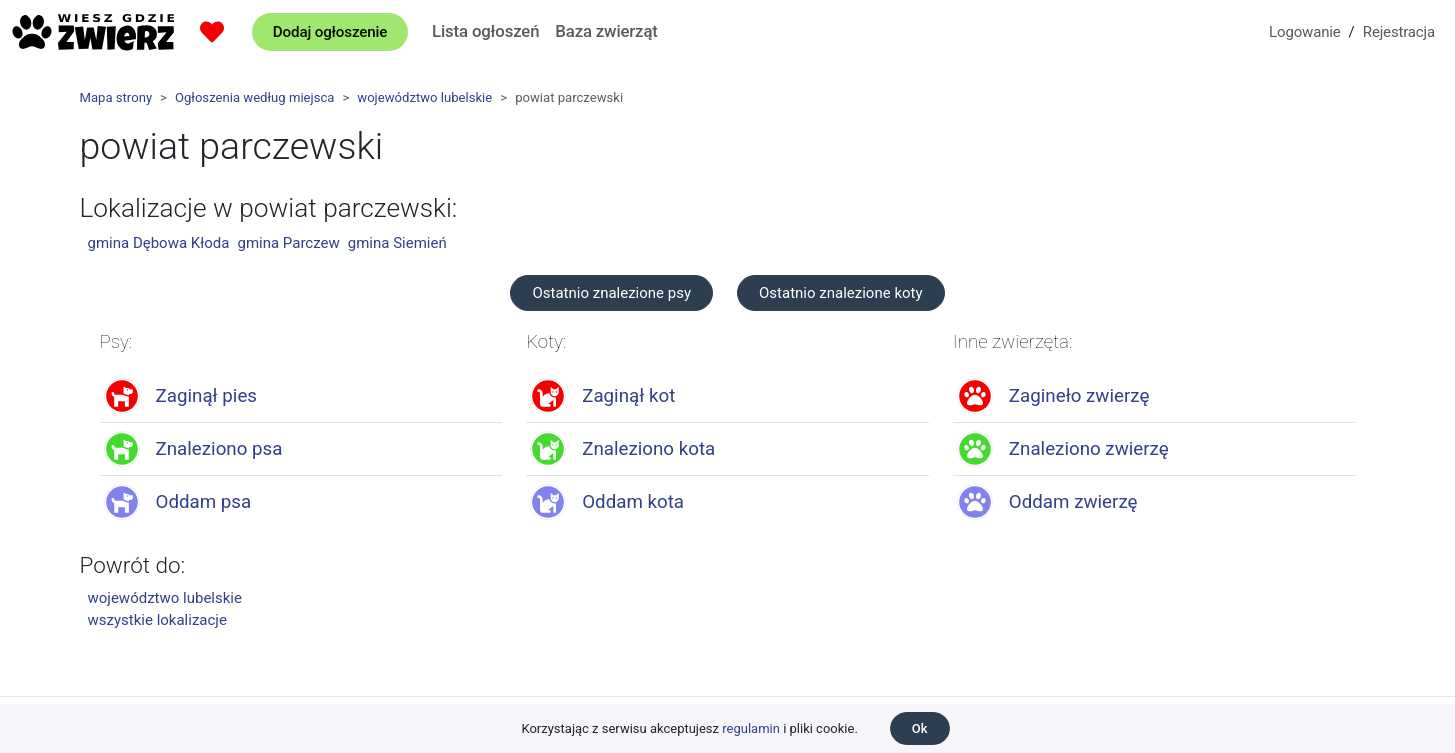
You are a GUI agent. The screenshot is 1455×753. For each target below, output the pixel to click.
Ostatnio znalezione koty (841, 293)
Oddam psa (204, 502)
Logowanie (1305, 32)
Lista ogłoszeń (485, 31)
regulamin (751, 728)
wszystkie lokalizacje (157, 620)
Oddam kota (633, 502)
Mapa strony (116, 97)
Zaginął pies (207, 396)
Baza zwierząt (606, 31)
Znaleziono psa (219, 449)
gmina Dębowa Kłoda (159, 243)
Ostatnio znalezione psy (611, 293)
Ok (920, 728)
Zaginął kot (628, 396)
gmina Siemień (397, 243)
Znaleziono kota (648, 449)
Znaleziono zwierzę (1089, 449)
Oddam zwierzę (1073, 502)
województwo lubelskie (424, 97)
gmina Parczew (288, 243)
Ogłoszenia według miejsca (254, 97)
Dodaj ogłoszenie (330, 32)
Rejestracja (1399, 32)
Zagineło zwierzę (1079, 396)
